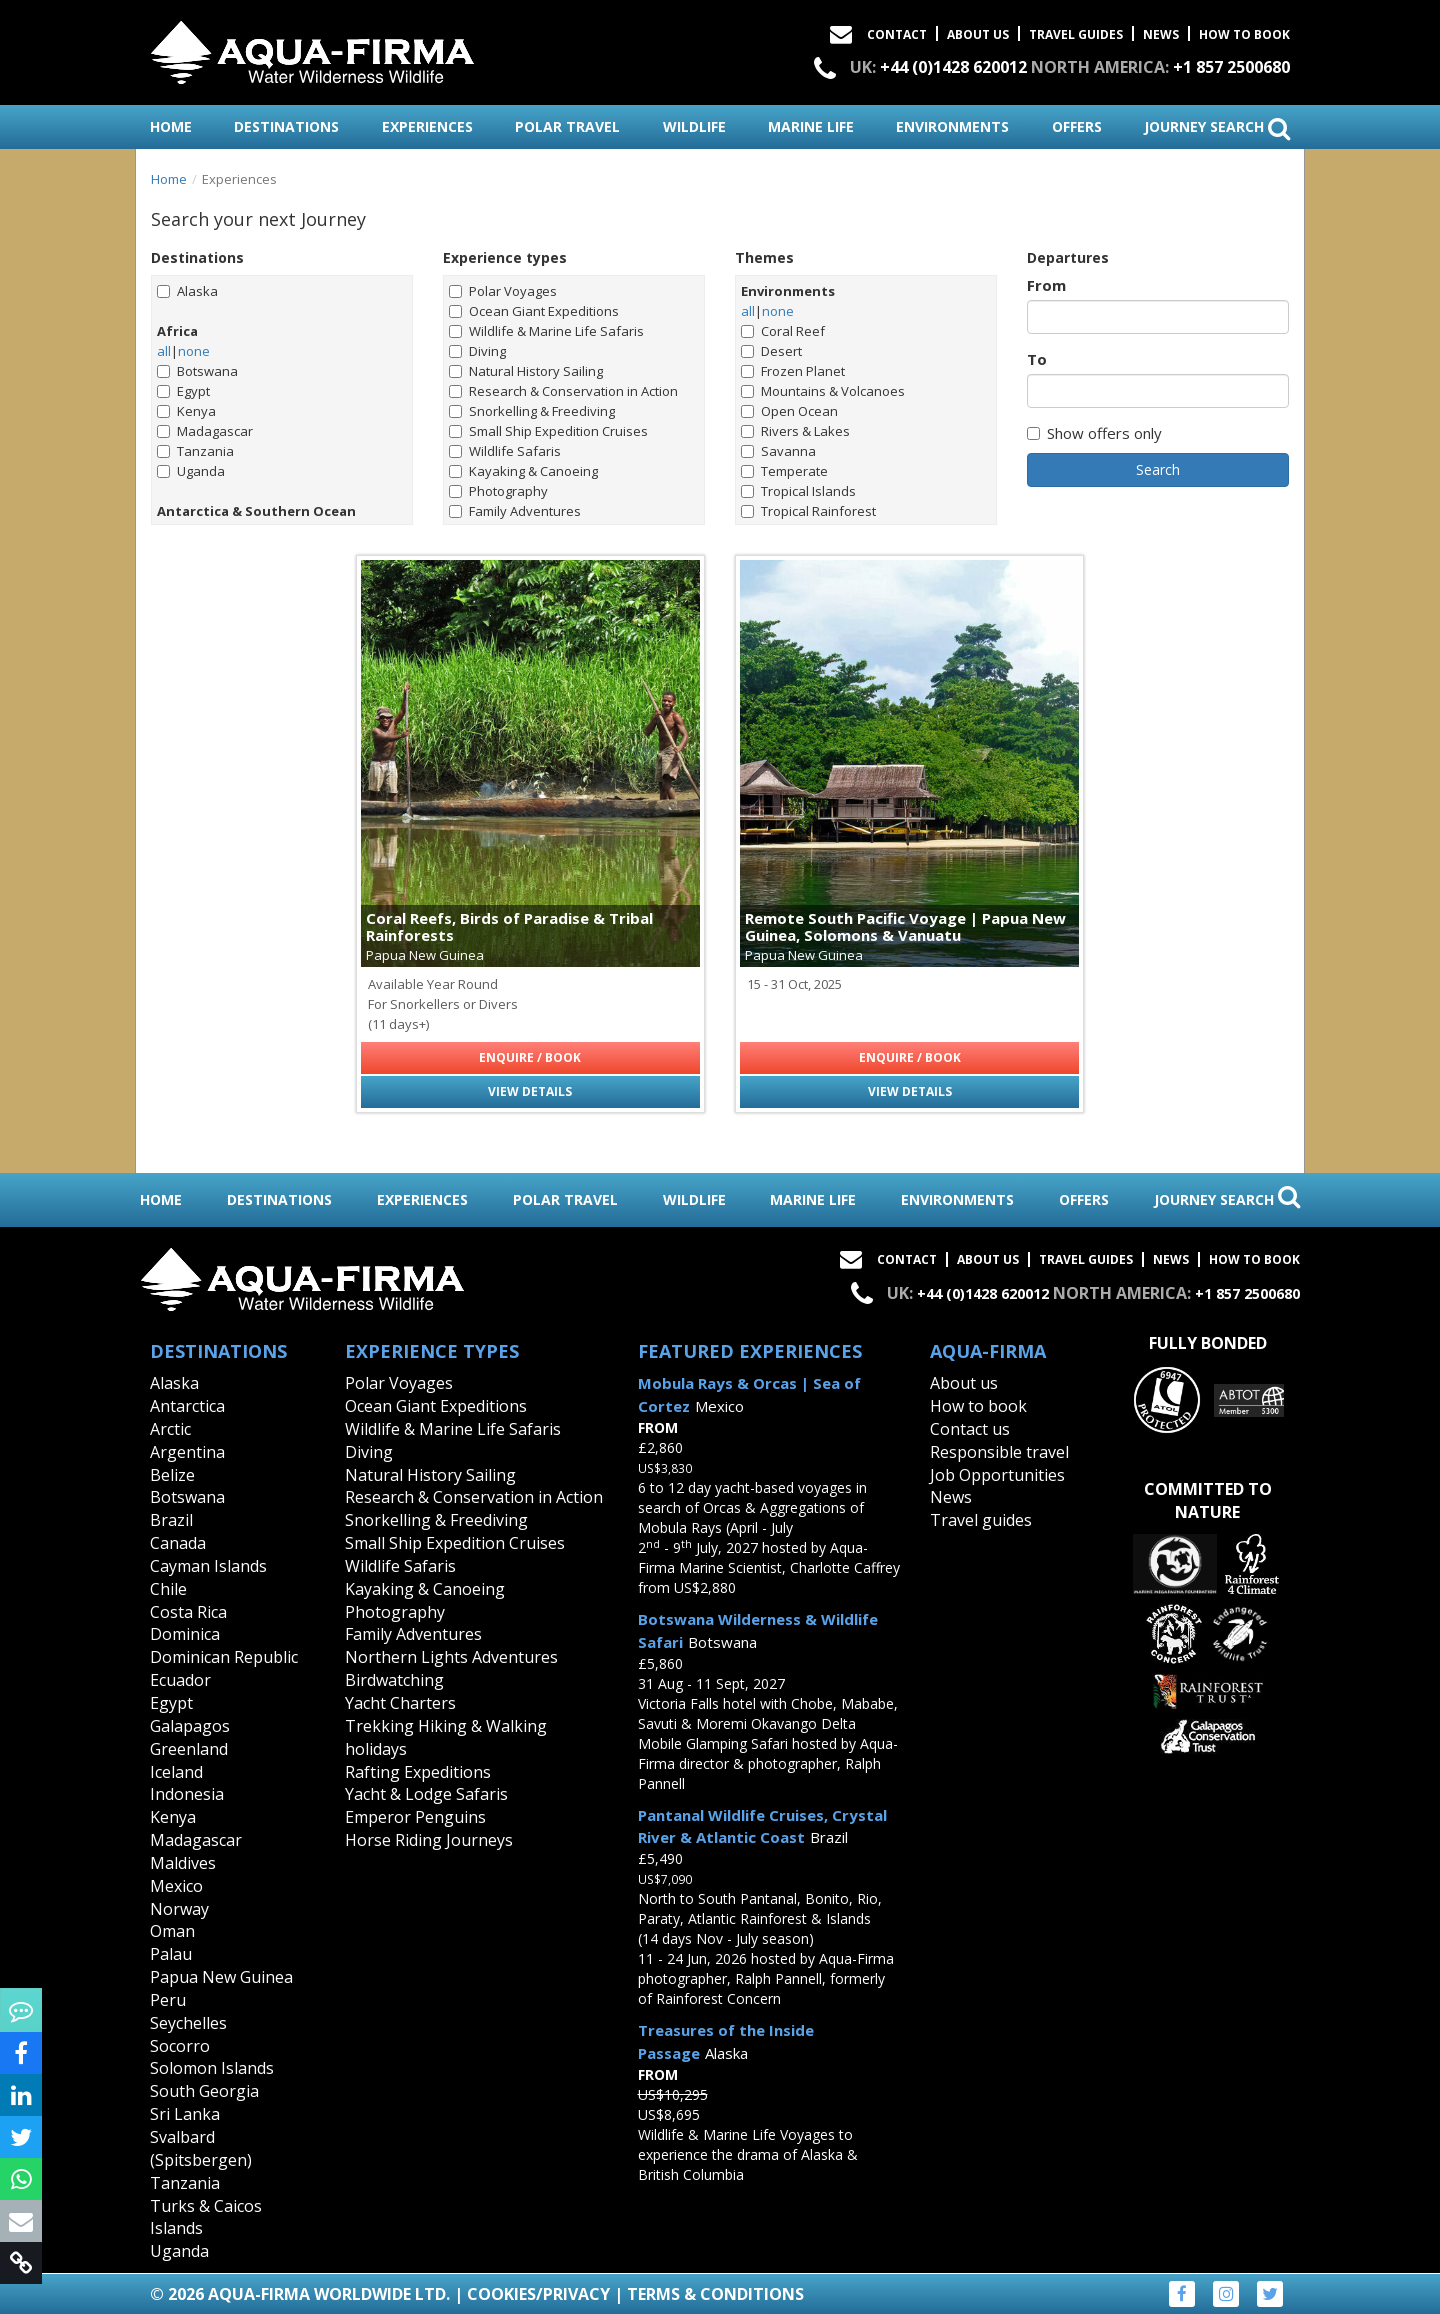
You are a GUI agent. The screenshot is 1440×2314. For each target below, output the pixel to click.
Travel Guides (1076, 34)
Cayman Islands (208, 1566)
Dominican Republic (224, 1657)
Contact (897, 34)
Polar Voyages (503, 291)
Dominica (185, 1634)
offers (1077, 126)
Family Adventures (515, 511)
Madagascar (205, 431)
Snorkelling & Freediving (532, 411)
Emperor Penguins (415, 1817)
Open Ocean (789, 411)
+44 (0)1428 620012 (953, 67)
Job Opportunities (997, 1475)
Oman (172, 1931)
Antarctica (187, 1406)
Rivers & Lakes (795, 431)
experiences (427, 126)
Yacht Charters (400, 1703)
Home (169, 179)
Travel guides (981, 1520)
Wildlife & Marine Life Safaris (546, 331)
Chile (168, 1589)
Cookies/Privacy (538, 2294)
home (171, 126)
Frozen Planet (793, 371)
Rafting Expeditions (418, 1772)
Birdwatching (394, 1680)
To (1037, 359)
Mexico (176, 1886)
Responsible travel (999, 1452)
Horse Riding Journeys (429, 1840)
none (194, 351)
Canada (178, 1543)
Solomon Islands (212, 2068)
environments (952, 126)
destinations (286, 126)
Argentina (187, 1452)
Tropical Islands (798, 491)
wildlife (694, 126)
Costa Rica (188, 1612)
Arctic (170, 1429)
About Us (978, 34)
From (1046, 285)
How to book (1244, 34)
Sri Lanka (185, 2114)
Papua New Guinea (221, 1977)
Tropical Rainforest (808, 511)
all (164, 351)
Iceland (176, 1772)
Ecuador (180, 1680)
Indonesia (187, 1794)
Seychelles (188, 2023)
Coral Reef (783, 331)
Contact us (970, 1429)
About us (964, 1383)
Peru (168, 2000)
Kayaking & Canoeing (523, 471)
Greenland (189, 1749)
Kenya (186, 411)
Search (1158, 469)
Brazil (171, 1520)
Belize (172, 1475)
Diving (477, 351)
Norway (179, 1909)
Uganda (191, 471)
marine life (811, 126)
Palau (171, 1954)
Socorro (180, 2046)
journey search (1217, 128)
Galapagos (190, 1726)
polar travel (567, 126)
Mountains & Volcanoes (823, 391)
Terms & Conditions (715, 2294)
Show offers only (1094, 433)
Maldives (183, 1863)
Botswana (197, 371)
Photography (498, 491)
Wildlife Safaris (505, 451)
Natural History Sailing (526, 371)
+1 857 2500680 (1231, 67)
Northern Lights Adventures (451, 1657)
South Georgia (204, 2091)
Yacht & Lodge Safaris (426, 1794)
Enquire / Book (530, 1057)
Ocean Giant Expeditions (534, 311)
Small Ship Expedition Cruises (548, 431)
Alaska (187, 291)
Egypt (183, 391)
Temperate (784, 471)
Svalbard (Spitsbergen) (201, 2148)
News (1161, 34)
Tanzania (195, 451)
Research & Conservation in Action (563, 391)
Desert (771, 351)
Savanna (778, 451)
